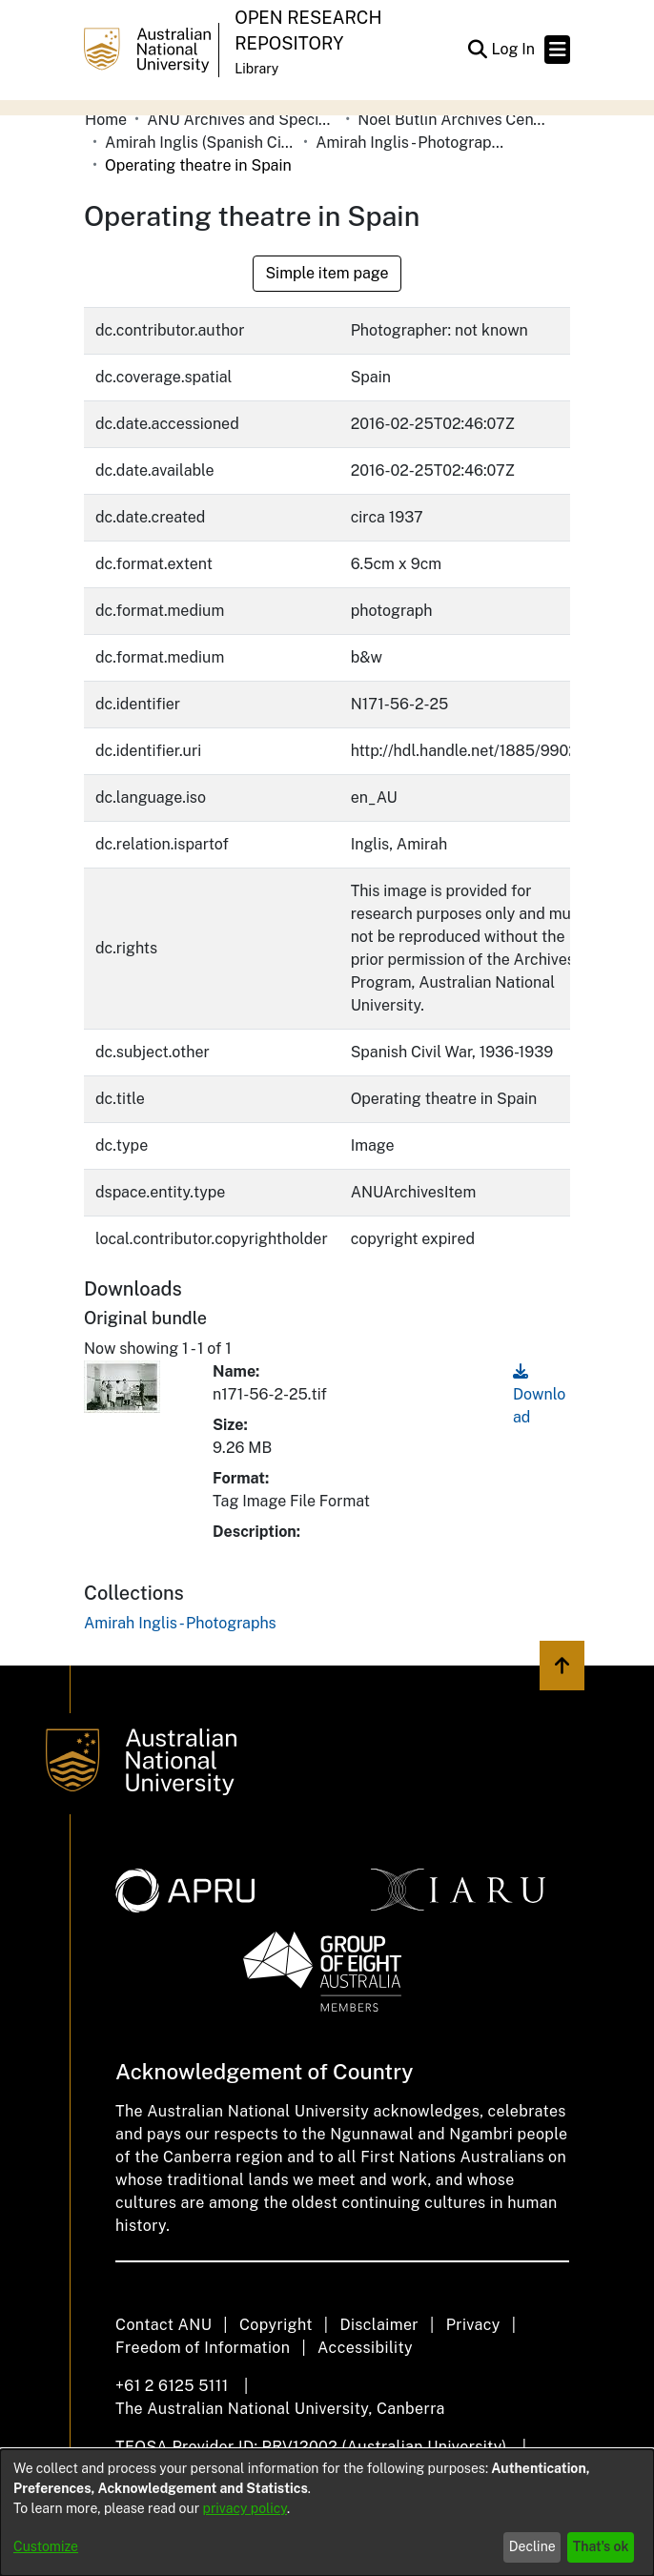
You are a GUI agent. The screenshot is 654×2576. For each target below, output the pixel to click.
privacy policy (245, 2508)
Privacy (473, 2325)
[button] (477, 49)
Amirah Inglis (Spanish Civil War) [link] (200, 142)
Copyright (276, 2325)
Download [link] (539, 1394)
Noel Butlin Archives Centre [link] (453, 120)
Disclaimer (379, 2325)
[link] (180, 1623)
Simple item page (326, 273)
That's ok (601, 2546)
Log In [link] (514, 49)
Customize (45, 2546)
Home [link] (106, 120)
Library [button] (256, 68)
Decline (532, 2546)
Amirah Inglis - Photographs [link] (411, 142)
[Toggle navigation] (557, 49)
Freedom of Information (202, 2348)
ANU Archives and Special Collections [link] (242, 120)
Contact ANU (163, 2325)
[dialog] (327, 2512)
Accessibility (365, 2348)
